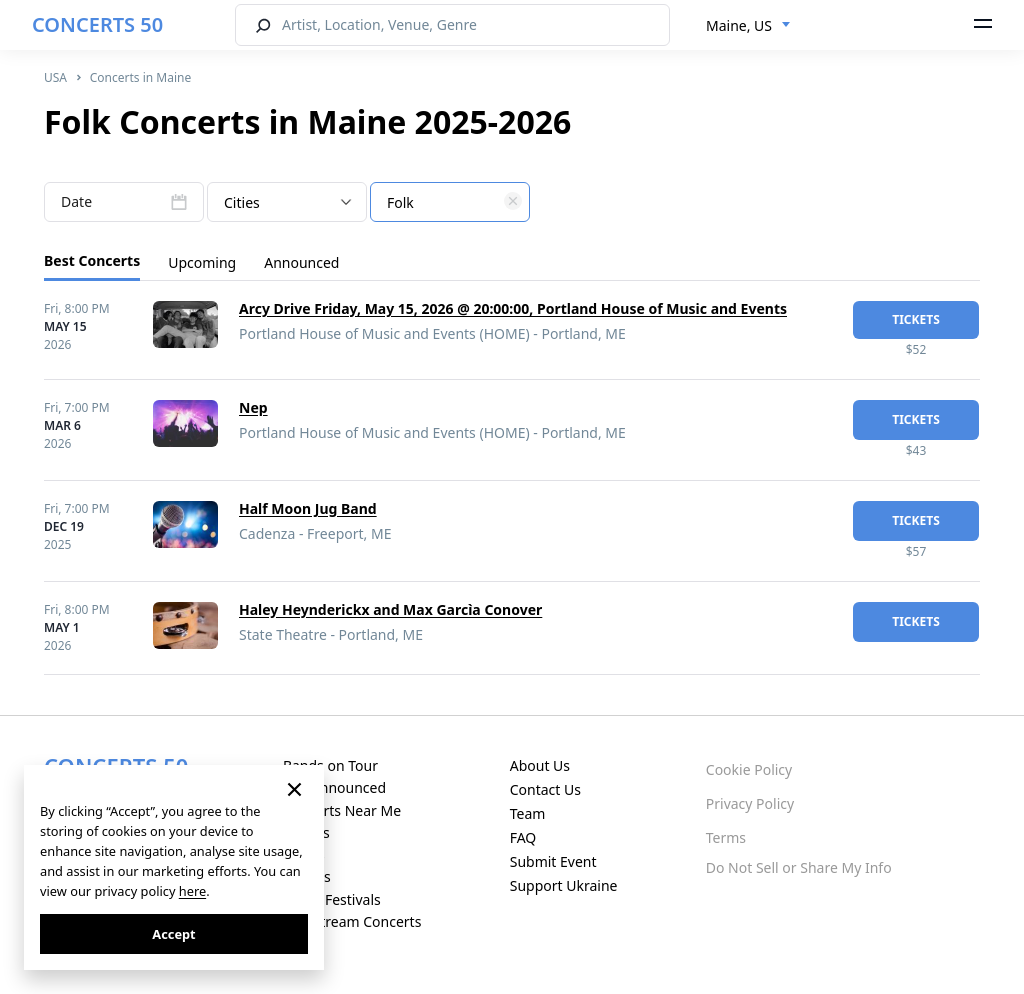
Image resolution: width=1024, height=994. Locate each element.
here (192, 891)
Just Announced (334, 787)
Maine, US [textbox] (739, 25)
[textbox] (450, 203)
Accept (173, 934)
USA (55, 77)
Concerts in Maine (140, 77)
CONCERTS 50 (97, 24)
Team (528, 813)
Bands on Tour (330, 765)
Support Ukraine (564, 885)
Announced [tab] (301, 262)
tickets (916, 319)
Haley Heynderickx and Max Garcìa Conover (390, 609)
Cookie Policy (749, 769)
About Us (540, 765)
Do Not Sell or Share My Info (799, 867)
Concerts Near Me (342, 810)
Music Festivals (332, 899)
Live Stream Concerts (352, 921)
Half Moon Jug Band (308, 508)
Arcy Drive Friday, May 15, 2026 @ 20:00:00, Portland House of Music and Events (513, 308)
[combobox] (748, 26)
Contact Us (545, 789)
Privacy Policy (750, 803)
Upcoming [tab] (202, 262)
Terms (726, 837)
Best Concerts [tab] (92, 260)
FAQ (523, 837)
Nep (253, 407)
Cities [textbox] (242, 202)
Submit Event (553, 861)
